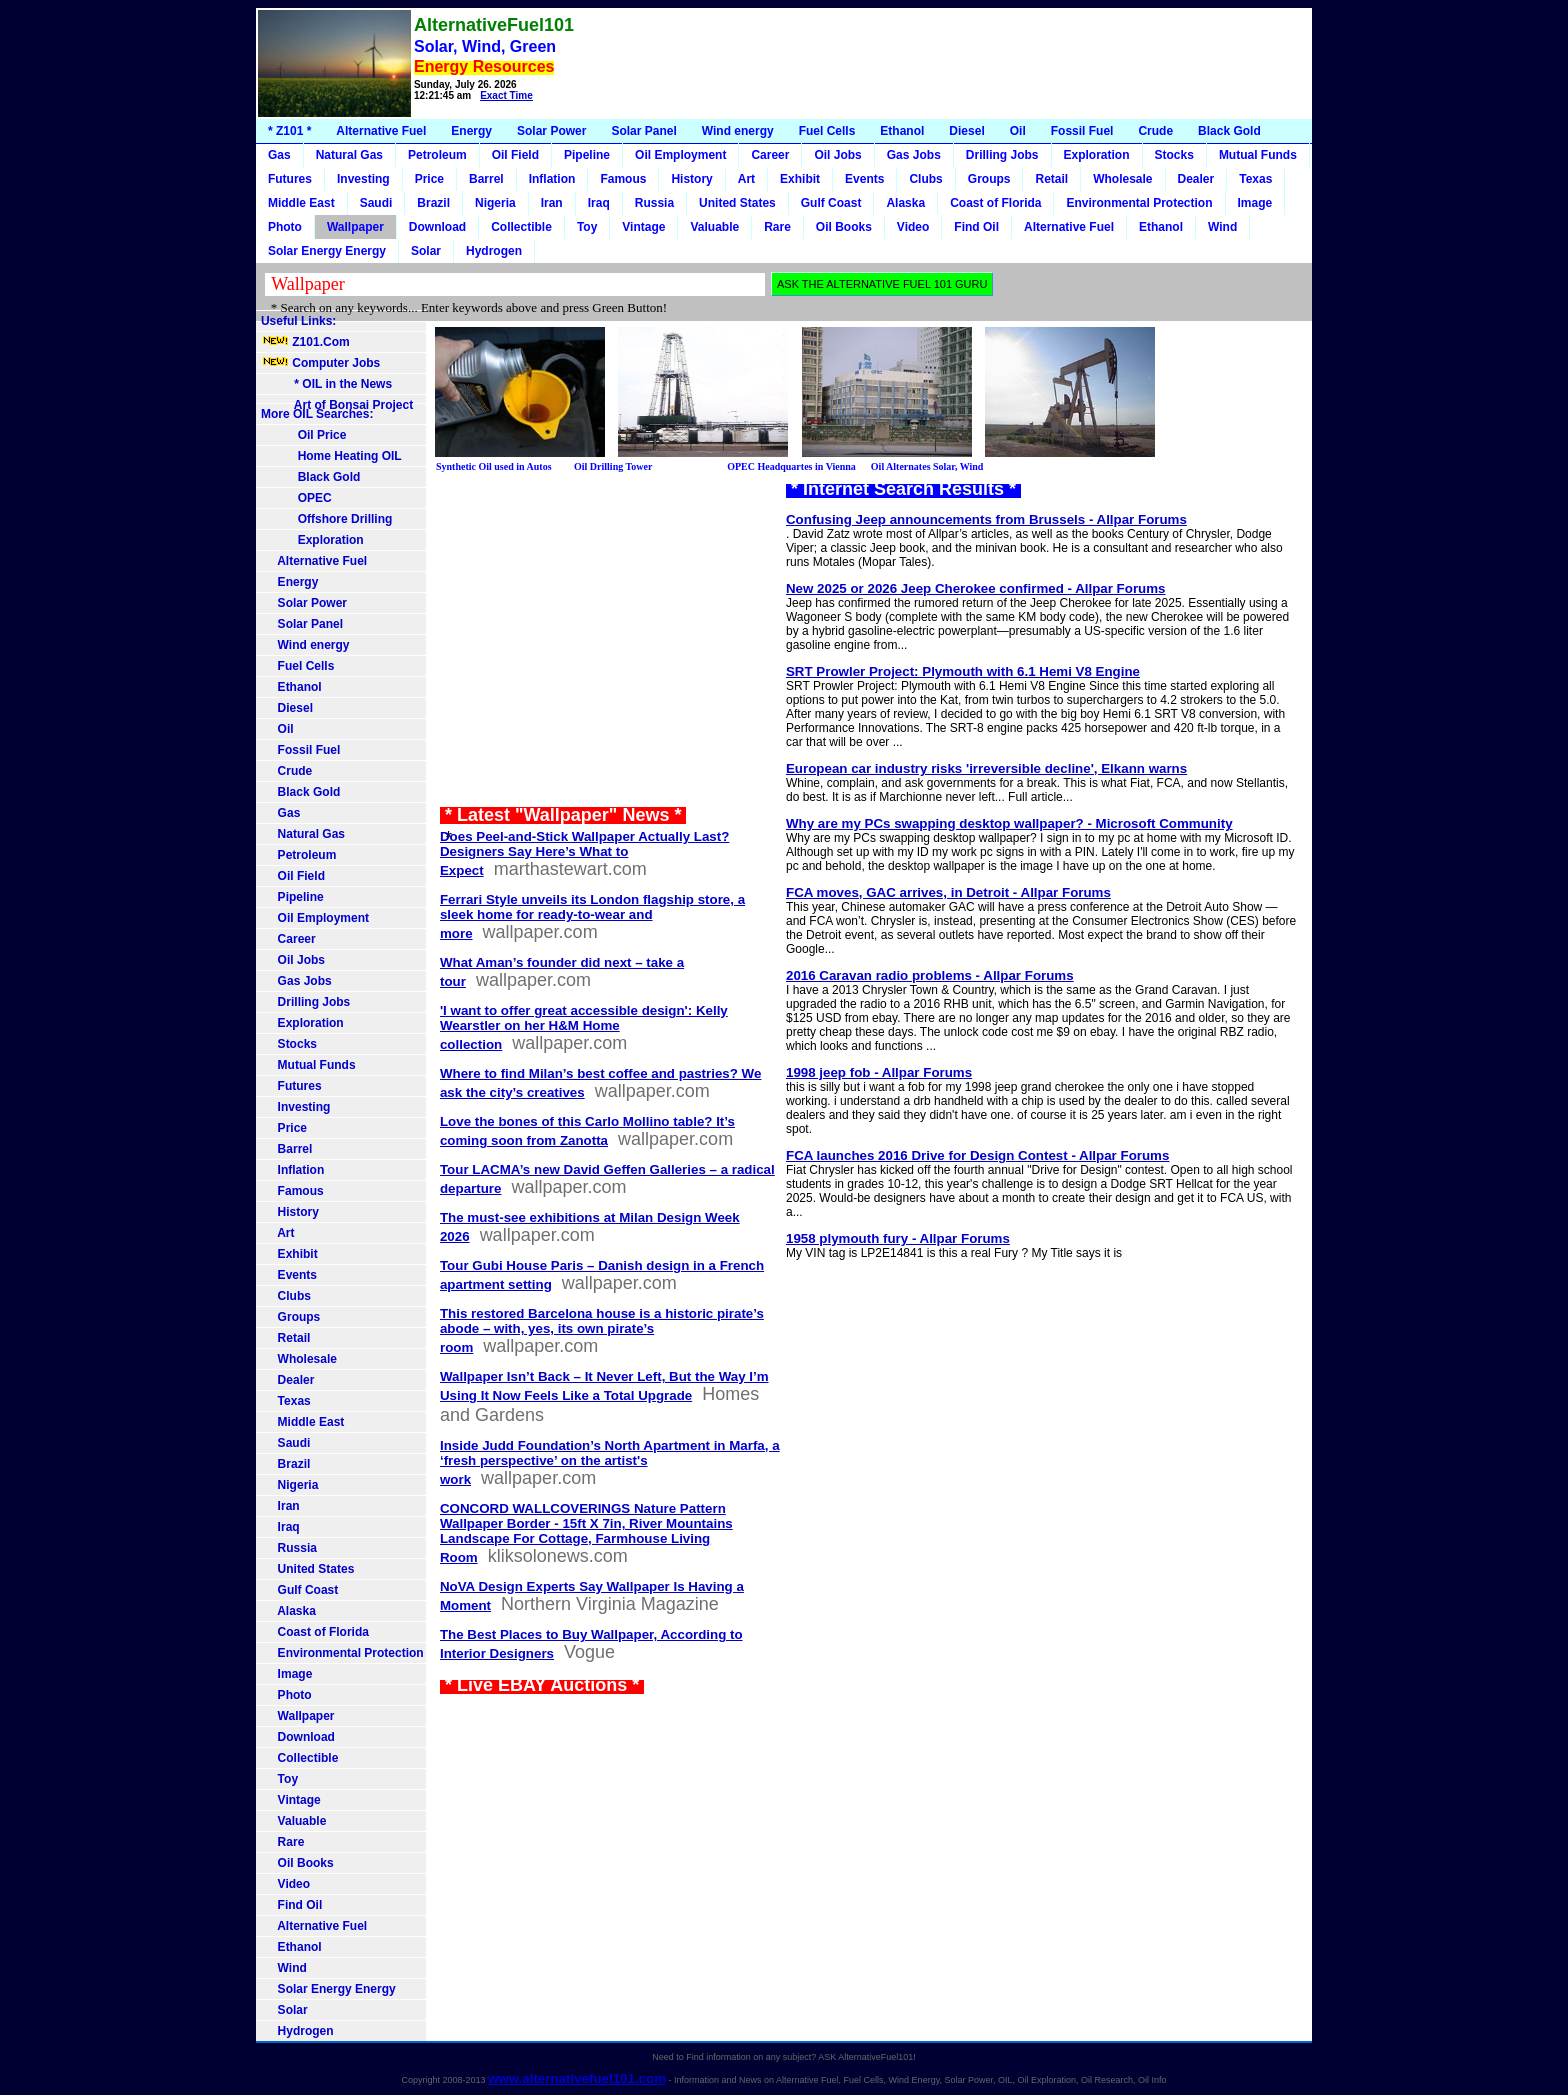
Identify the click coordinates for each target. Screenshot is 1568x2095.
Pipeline (587, 155)
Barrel (486, 179)
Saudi (376, 203)
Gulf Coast (831, 203)
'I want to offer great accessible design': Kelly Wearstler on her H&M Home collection (584, 1027)
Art (746, 179)
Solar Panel (643, 131)
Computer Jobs (320, 363)
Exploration (1097, 155)
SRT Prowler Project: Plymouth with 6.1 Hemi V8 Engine (963, 671)
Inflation (552, 179)
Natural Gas (349, 155)
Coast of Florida (995, 203)
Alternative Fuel (381, 131)
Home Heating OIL (331, 456)
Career (770, 155)
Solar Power (551, 131)
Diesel (966, 131)
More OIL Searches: (317, 414)
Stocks (1174, 155)
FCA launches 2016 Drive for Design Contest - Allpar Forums (977, 1155)
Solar (426, 251)
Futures (290, 179)
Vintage (643, 227)
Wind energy (738, 131)
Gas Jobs (914, 155)
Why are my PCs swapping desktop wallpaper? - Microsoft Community (1009, 823)
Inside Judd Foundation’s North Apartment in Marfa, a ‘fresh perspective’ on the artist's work (610, 1462)
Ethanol (902, 131)
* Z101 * (289, 131)
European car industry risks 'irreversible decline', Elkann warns (986, 768)
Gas (279, 155)
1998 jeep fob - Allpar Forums (879, 1072)
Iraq (599, 203)
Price (429, 179)
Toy (587, 227)
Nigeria (495, 203)
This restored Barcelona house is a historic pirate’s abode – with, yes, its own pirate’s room (602, 1330)
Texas (1255, 179)
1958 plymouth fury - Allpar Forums (898, 1238)
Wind (1222, 227)
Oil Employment (680, 155)
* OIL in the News (326, 384)
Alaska (905, 203)
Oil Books (844, 227)
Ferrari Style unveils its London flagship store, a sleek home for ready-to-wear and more (592, 916)
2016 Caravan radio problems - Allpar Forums (930, 975)
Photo (285, 227)
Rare (777, 227)
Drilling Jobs (1002, 155)
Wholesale (1122, 179)
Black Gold (1229, 131)
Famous (623, 179)
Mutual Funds (1258, 155)
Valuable (714, 227)
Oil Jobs (837, 155)
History (691, 179)
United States (737, 203)
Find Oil (976, 227)
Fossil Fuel (1082, 131)
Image (1255, 203)
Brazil (433, 203)
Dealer (1196, 179)
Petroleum (437, 155)
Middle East (301, 203)
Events (864, 179)
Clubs (925, 179)
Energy (471, 131)
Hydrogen (494, 251)
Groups (989, 179)
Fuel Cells (827, 131)
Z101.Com (305, 342)
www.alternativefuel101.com (577, 2078)
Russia (654, 203)
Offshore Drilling (326, 519)
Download (437, 227)
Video (913, 227)
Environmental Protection (1139, 203)
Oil (1018, 131)
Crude (1155, 131)
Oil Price (303, 435)
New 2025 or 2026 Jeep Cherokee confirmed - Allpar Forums (976, 588)
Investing (363, 179)
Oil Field (515, 155)
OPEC (296, 498)
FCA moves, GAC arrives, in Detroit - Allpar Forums (948, 892)
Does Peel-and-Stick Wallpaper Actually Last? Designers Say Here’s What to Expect (584, 853)
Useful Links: (298, 321)
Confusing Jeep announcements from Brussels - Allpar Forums (986, 519)
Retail (1051, 179)
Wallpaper (355, 227)
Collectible (521, 227)
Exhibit (800, 179)
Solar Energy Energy (327, 251)
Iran (552, 203)
